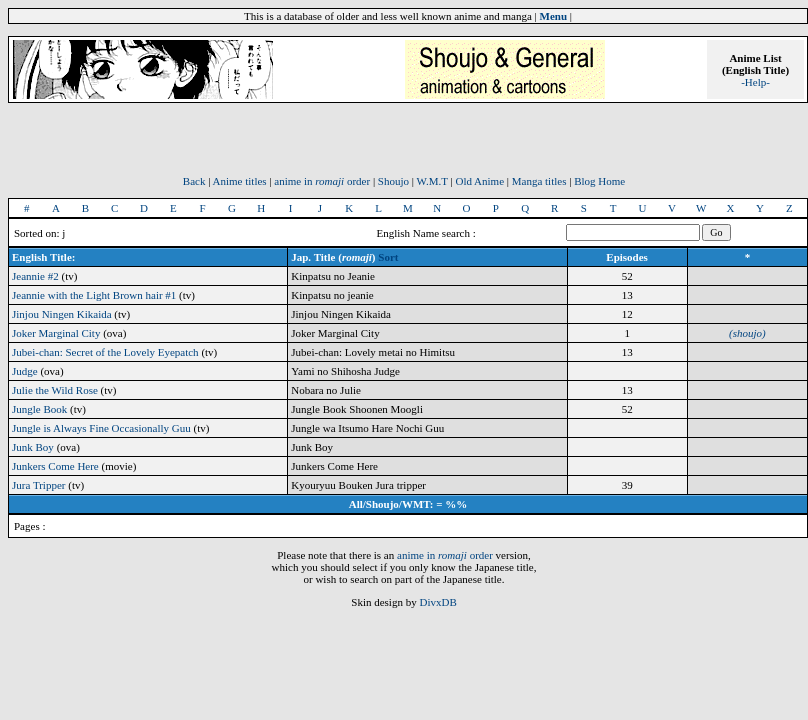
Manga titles (539, 181)
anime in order (322, 181)
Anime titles (240, 181)
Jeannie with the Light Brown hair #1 (94, 295)
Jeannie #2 (35, 276)
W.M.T (432, 181)
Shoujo (393, 181)
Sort (388, 257)
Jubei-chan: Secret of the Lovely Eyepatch (105, 352)
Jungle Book (39, 409)
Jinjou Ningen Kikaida (62, 314)
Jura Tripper (38, 485)
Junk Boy (33, 447)
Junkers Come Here (55, 466)
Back (194, 181)
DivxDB (437, 602)
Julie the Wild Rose (55, 390)
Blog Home (599, 181)
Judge (25, 371)
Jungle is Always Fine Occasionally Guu (101, 428)
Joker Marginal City (56, 333)
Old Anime (479, 181)
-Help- (755, 82)
